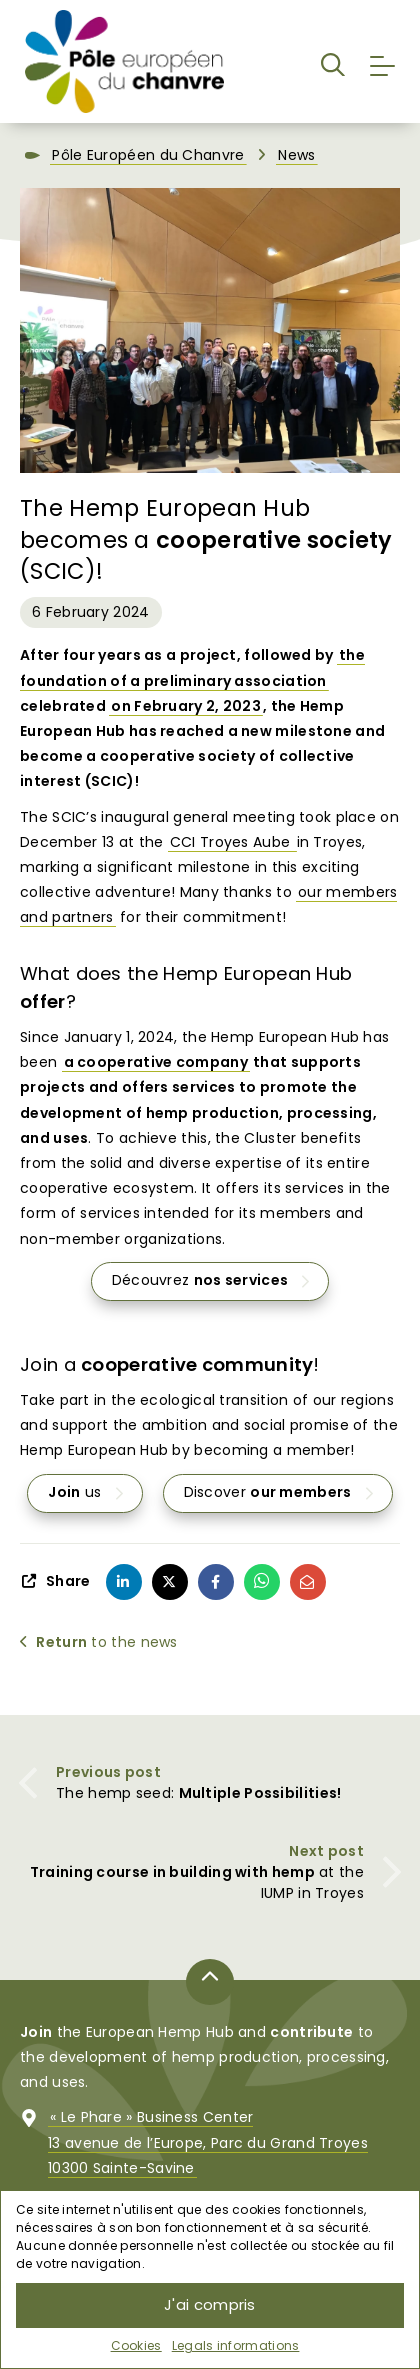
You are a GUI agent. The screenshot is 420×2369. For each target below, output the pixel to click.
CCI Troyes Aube (232, 842)
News (296, 156)
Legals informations (236, 2345)
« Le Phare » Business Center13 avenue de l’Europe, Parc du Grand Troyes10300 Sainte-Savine (208, 2143)
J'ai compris (210, 2304)
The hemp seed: (198, 1793)
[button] (333, 62)
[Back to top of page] (210, 1982)
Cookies (136, 2345)
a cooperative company (156, 1063)
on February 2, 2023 (186, 706)
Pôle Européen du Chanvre (148, 156)
